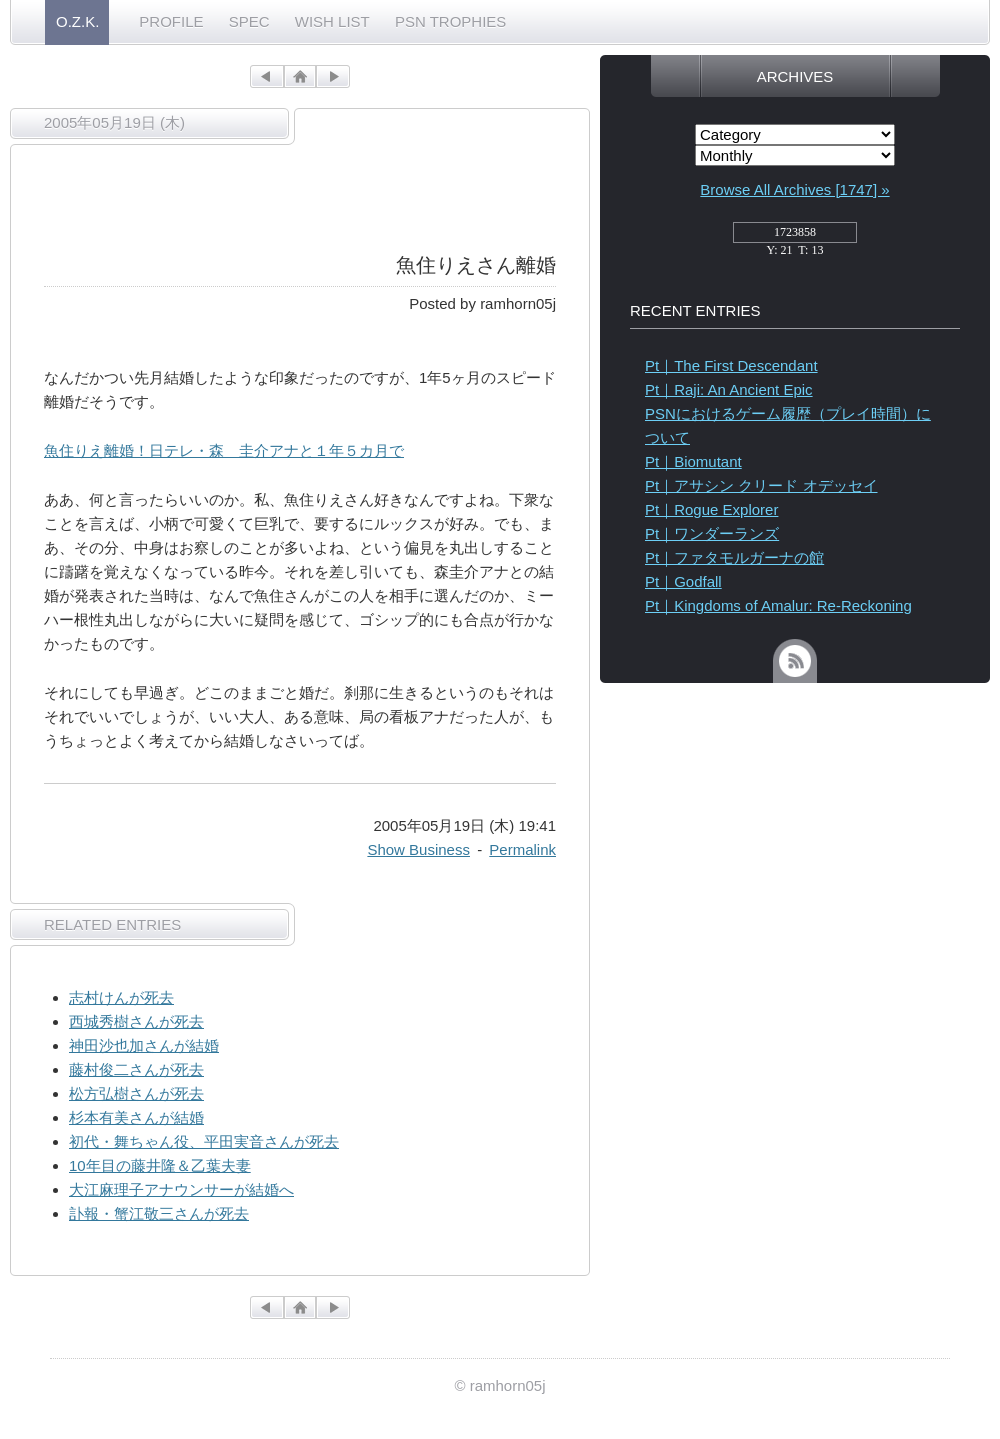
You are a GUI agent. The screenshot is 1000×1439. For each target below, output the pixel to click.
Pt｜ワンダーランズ (712, 533)
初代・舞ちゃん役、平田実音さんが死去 (204, 1141)
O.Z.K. (77, 21)
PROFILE (171, 21)
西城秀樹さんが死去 (136, 1021)
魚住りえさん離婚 (476, 265)
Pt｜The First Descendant (731, 365)
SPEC (249, 21)
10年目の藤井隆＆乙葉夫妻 (160, 1165)
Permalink (522, 849)
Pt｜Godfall (683, 581)
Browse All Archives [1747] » (794, 189)
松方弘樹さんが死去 (136, 1093)
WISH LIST (332, 21)
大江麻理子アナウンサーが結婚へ (181, 1189)
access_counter (795, 238)
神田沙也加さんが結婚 (144, 1045)
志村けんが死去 (121, 997)
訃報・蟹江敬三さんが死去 (159, 1213)
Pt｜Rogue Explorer (711, 509)
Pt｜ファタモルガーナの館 (734, 557)
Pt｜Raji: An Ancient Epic (729, 389)
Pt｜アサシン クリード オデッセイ (761, 485)
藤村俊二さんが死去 (136, 1069)
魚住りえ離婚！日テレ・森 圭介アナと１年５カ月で (224, 450)
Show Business (418, 849)
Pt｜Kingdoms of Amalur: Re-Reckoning (778, 605)
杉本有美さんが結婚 (136, 1117)
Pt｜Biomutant (693, 461)
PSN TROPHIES (450, 21)
